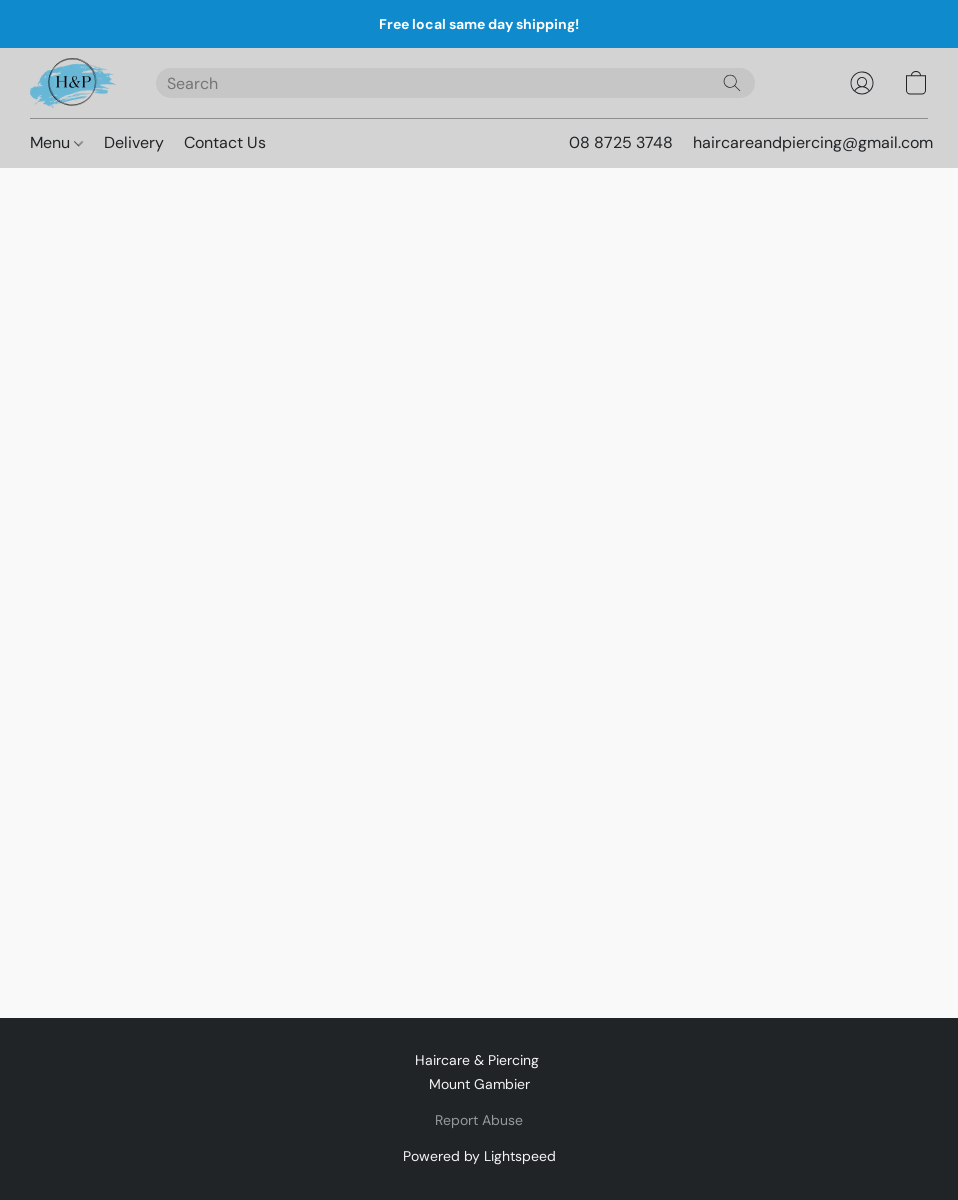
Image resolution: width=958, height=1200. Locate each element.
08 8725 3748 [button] (621, 142)
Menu (56, 142)
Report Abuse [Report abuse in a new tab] (479, 1120)
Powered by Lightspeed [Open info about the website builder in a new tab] (479, 1156)
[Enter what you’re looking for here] (455, 83)
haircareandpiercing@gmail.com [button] (813, 142)
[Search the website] (732, 83)
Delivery (134, 142)
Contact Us (225, 142)
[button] (73, 83)
